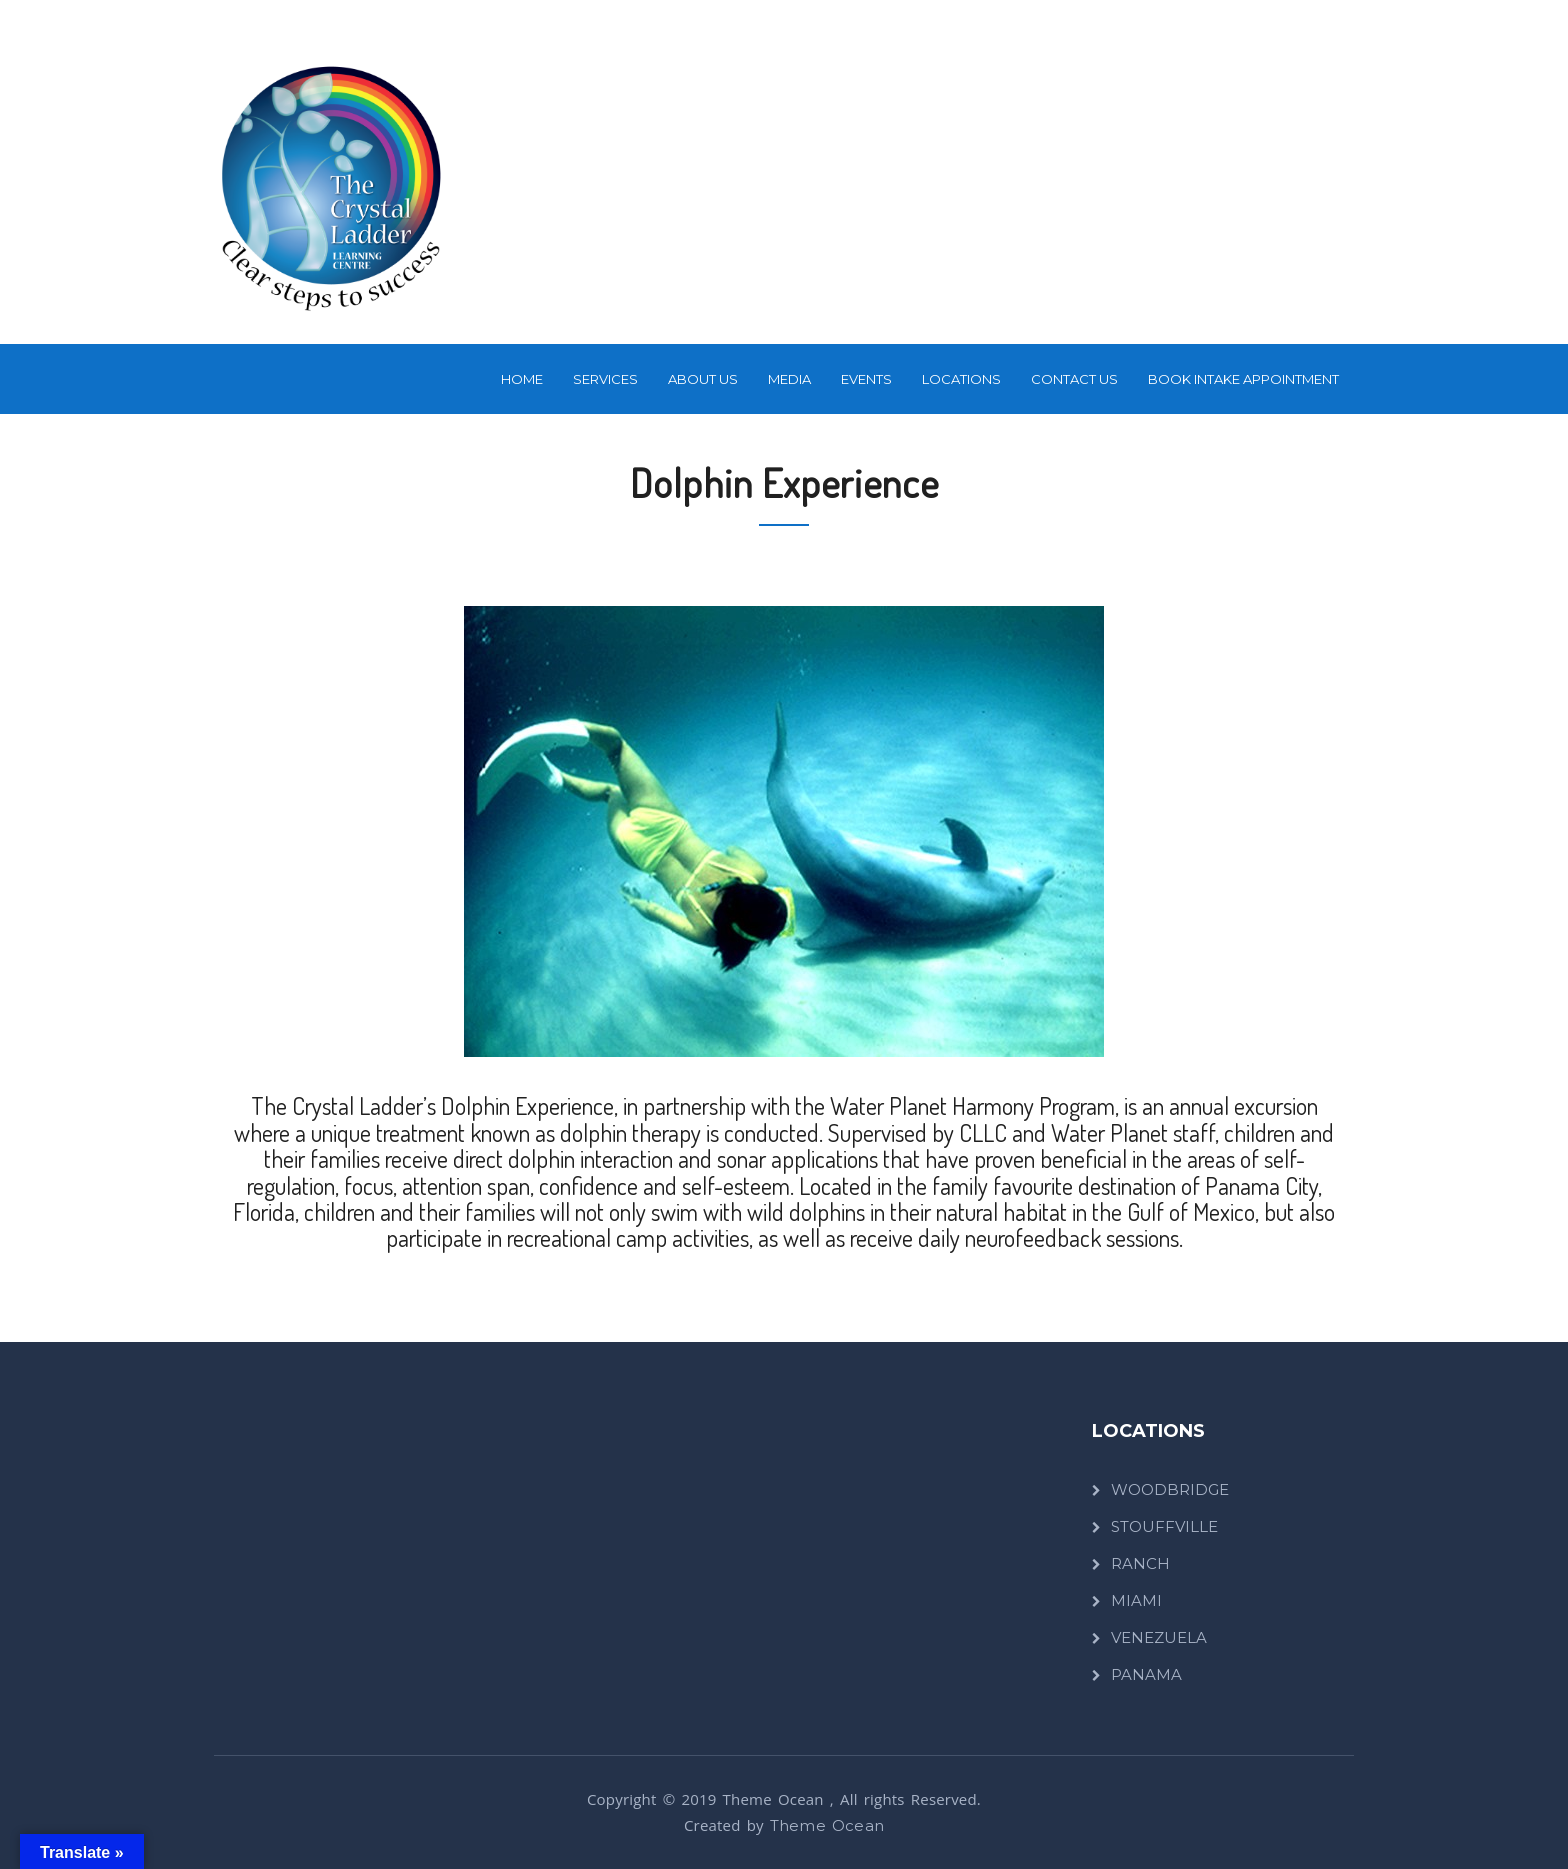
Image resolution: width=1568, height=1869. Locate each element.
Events (866, 379)
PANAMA (1146, 1674)
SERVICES (605, 379)
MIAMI (1136, 1600)
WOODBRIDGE (1170, 1489)
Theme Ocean (827, 1825)
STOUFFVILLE (1164, 1526)
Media (789, 379)
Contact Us (1074, 379)
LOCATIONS (961, 379)
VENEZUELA (1159, 1637)
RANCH (1140, 1563)
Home (522, 379)
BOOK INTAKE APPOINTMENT (1243, 379)
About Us (703, 379)
